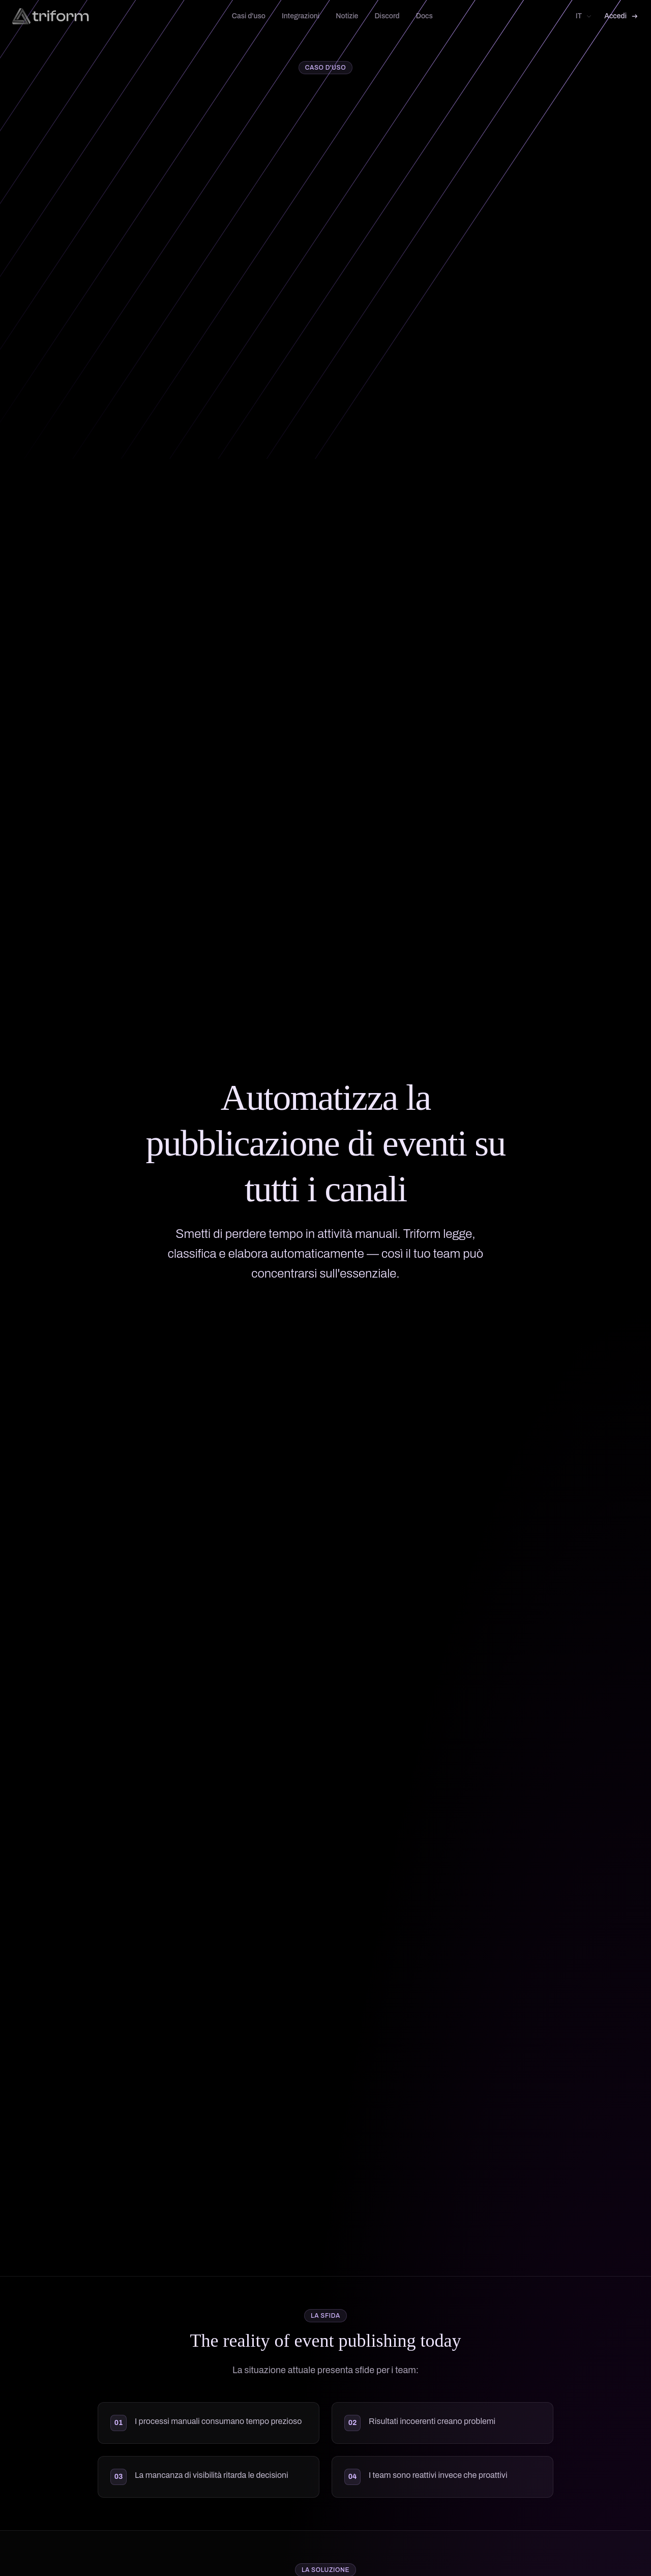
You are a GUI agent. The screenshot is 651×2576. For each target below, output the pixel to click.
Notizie (347, 16)
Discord (386, 16)
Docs (424, 16)
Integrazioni (300, 16)
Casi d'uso (248, 16)
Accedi (621, 16)
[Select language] (584, 16)
